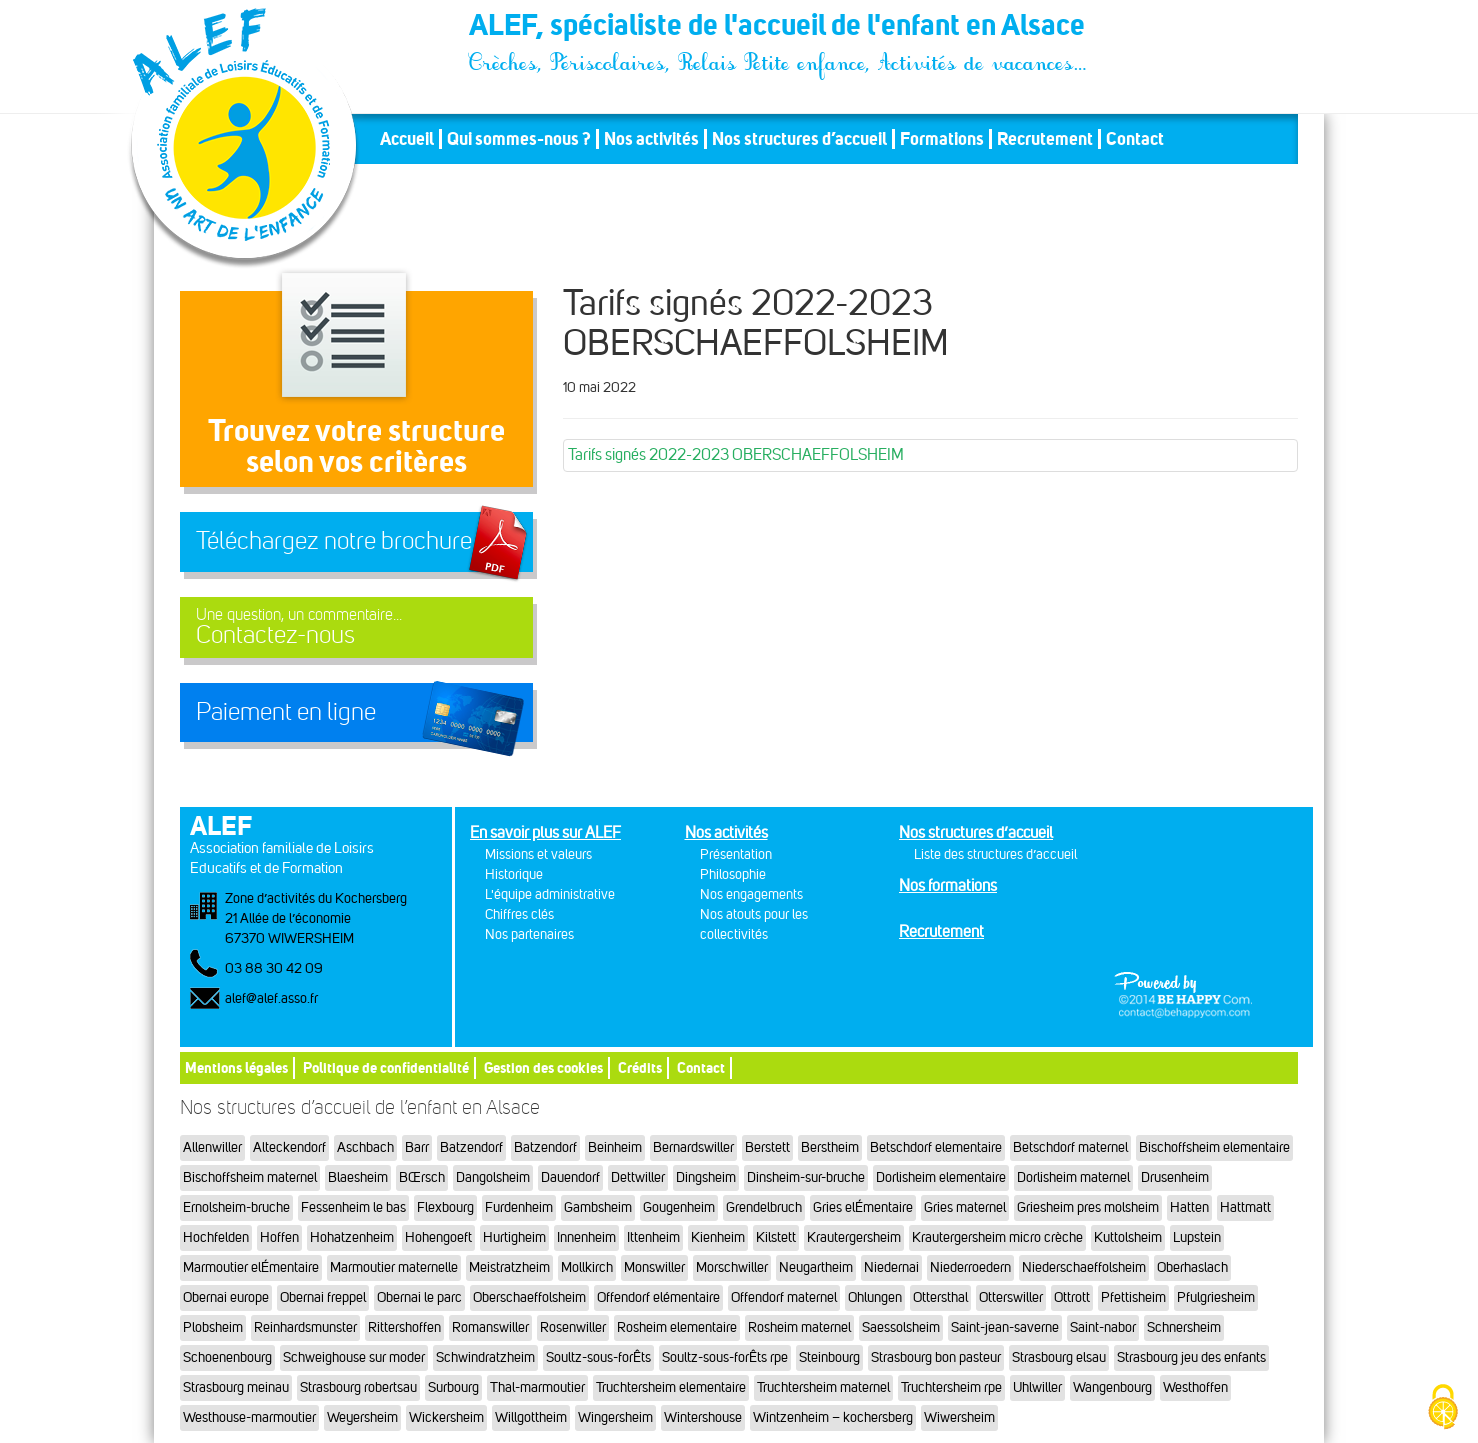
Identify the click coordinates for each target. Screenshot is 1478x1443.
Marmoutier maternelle (394, 1267)
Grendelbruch (764, 1207)
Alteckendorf (289, 1147)
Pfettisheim (1133, 1297)
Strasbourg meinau (236, 1387)
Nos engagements (751, 894)
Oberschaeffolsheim (529, 1297)
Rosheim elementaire (677, 1327)
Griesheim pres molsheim (1088, 1207)
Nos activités (651, 139)
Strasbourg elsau (1059, 1357)
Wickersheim (446, 1417)
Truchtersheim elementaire (671, 1387)
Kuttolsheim (1128, 1237)
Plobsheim (213, 1327)
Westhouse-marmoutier (249, 1417)
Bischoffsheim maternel (250, 1177)
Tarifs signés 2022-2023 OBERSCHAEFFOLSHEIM (736, 454)
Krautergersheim (854, 1237)
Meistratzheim (509, 1267)
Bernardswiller (693, 1147)
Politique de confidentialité (386, 1067)
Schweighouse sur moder (354, 1357)
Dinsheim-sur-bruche (806, 1177)
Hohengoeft (438, 1237)
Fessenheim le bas (353, 1207)
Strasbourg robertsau (358, 1387)
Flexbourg (445, 1207)
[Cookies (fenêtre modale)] (1443, 1408)
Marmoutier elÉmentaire (251, 1267)
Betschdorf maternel (1070, 1147)
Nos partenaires (529, 934)
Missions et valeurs (538, 854)
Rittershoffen (404, 1327)
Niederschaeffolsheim (1084, 1267)
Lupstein (1197, 1237)
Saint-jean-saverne (1005, 1327)
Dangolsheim (493, 1177)
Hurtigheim (514, 1237)
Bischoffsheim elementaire (1214, 1147)
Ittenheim (653, 1237)
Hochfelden (216, 1237)
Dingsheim (706, 1177)
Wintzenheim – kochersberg (833, 1417)
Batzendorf (471, 1147)
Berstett (767, 1147)
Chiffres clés (519, 914)
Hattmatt (1245, 1207)
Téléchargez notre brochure (334, 541)
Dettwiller (638, 1177)
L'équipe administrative (550, 894)
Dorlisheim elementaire (941, 1177)
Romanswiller (490, 1327)
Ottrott (1072, 1297)
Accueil (407, 139)
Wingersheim (615, 1417)
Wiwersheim (959, 1417)
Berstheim (830, 1147)
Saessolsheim (901, 1327)
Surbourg (453, 1387)
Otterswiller (1011, 1297)
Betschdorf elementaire (936, 1147)
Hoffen (279, 1237)
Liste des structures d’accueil (995, 854)
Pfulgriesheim (1216, 1297)
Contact (1135, 139)
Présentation (736, 854)
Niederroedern (970, 1267)
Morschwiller (732, 1267)
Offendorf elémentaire (658, 1297)
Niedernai (891, 1267)
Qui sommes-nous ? (519, 139)
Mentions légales (236, 1067)
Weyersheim (362, 1417)
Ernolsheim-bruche (236, 1207)
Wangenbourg (1112, 1387)
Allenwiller (212, 1147)
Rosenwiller (573, 1327)
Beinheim (615, 1147)
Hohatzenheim (352, 1237)
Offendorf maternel (784, 1297)
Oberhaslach (1192, 1267)
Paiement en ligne (286, 712)
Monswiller (654, 1267)
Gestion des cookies (543, 1067)
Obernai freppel (323, 1297)
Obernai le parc (419, 1297)
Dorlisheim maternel (1073, 1177)
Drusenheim (1175, 1177)
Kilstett (776, 1237)
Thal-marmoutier (537, 1387)
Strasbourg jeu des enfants (1191, 1357)
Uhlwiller (1037, 1387)
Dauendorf (570, 1177)
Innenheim (586, 1237)
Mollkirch (587, 1267)
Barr (417, 1147)
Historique (514, 874)
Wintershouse (703, 1417)
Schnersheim (1184, 1327)
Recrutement (1045, 139)
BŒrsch (422, 1177)
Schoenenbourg (227, 1357)
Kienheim (718, 1237)
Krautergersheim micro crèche (997, 1237)
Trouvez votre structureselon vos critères (356, 445)
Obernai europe (226, 1297)
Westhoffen (1195, 1387)
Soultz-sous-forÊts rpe (725, 1357)
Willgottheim (531, 1417)
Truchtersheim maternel (823, 1387)
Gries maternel (965, 1207)
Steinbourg (829, 1357)
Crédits (640, 1067)
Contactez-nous (356, 627)
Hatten (1189, 1207)
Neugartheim (816, 1267)
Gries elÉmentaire (863, 1207)
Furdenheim (519, 1207)
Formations (942, 139)
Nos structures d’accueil (799, 139)
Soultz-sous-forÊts (598, 1357)
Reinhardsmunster (305, 1327)
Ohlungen (875, 1297)
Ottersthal (940, 1297)
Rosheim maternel (799, 1327)
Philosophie (733, 874)
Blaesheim (358, 1177)
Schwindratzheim (485, 1357)
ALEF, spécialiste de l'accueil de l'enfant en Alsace (779, 28)
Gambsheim (598, 1207)
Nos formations (948, 885)
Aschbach (365, 1147)
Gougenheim (679, 1207)
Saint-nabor (1103, 1327)
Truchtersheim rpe (951, 1387)
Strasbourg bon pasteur (936, 1357)
